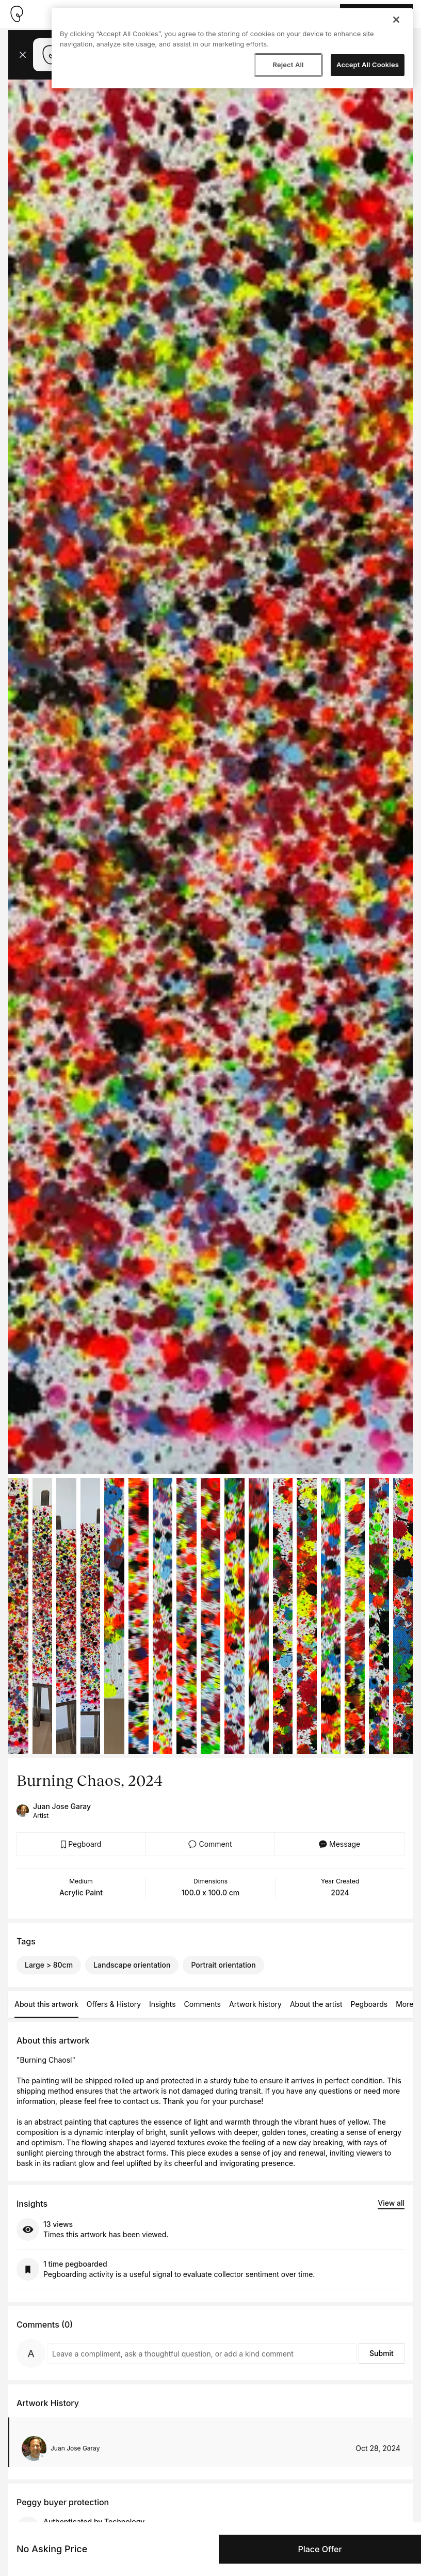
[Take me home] (16, 14)
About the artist (316, 2004)
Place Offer (320, 2549)
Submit (381, 2353)
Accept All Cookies (367, 64)
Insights (162, 2004)
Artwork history (255, 2004)
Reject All (287, 64)
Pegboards (369, 2004)
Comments (202, 2004)
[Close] (396, 19)
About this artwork (46, 2004)
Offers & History (114, 2004)
